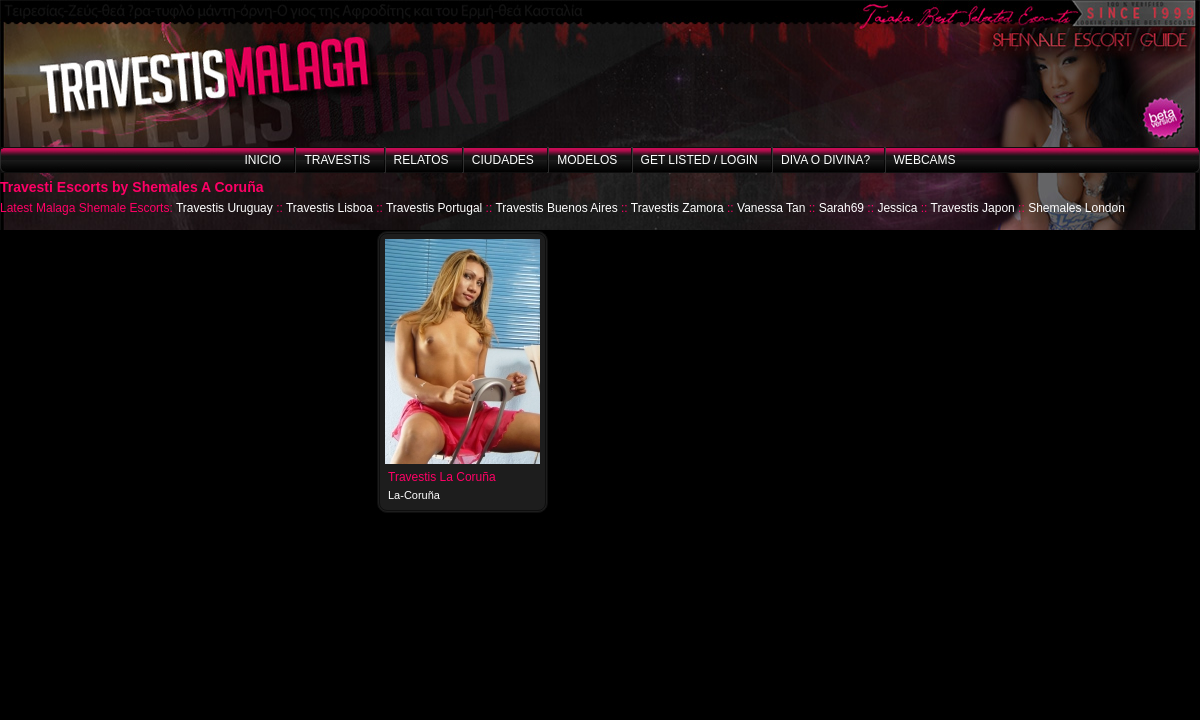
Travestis (337, 160)
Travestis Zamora (677, 208)
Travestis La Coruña (442, 477)
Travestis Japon (973, 208)
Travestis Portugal (434, 208)
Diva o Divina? (825, 160)
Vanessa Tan (771, 208)
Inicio (262, 160)
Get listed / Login (699, 160)
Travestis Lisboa (329, 208)
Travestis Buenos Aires (556, 208)
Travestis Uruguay (224, 208)
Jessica (897, 208)
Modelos (587, 160)
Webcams (925, 160)
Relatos (421, 160)
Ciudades (503, 160)
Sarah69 (841, 208)
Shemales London (1076, 208)
